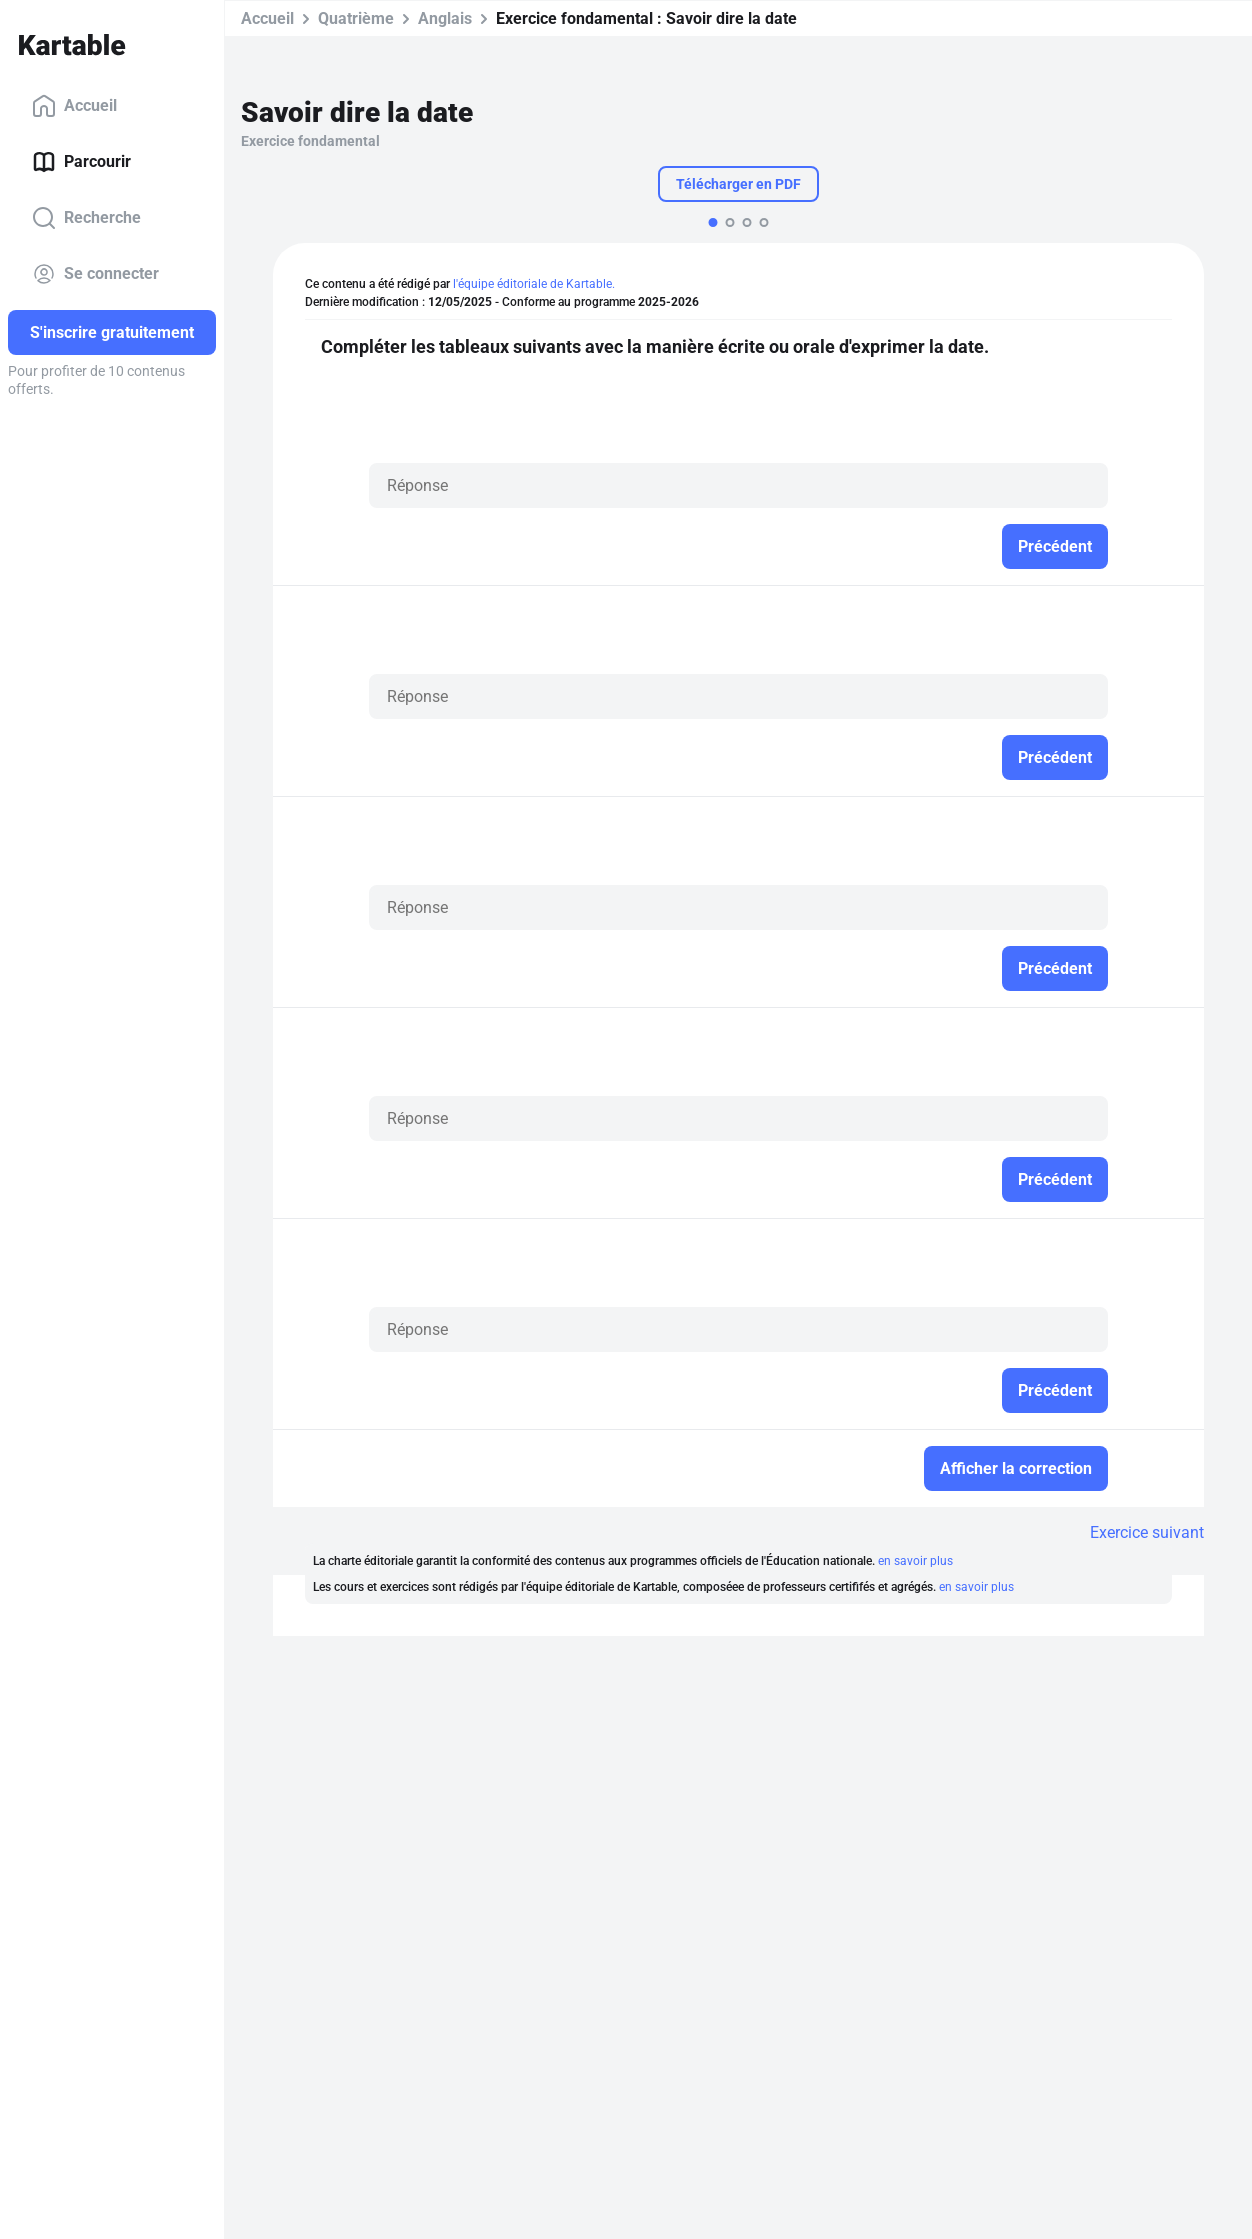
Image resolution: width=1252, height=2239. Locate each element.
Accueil (74, 106)
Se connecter (95, 274)
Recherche (86, 218)
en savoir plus (915, 1561)
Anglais (445, 18)
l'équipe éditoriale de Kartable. (534, 284)
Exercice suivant (1147, 1532)
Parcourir (81, 162)
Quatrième (356, 18)
